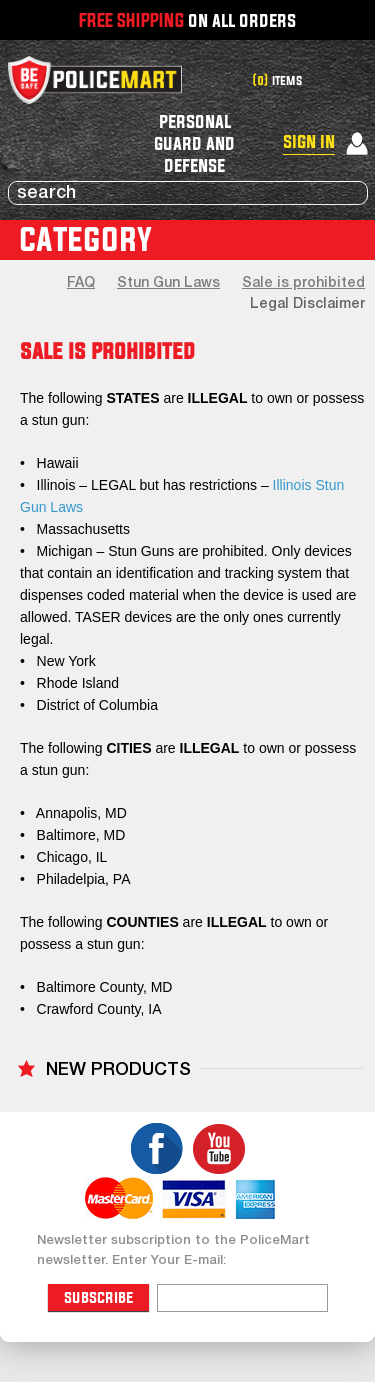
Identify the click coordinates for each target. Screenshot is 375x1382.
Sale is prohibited (303, 283)
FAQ (81, 283)
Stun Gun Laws (168, 283)
